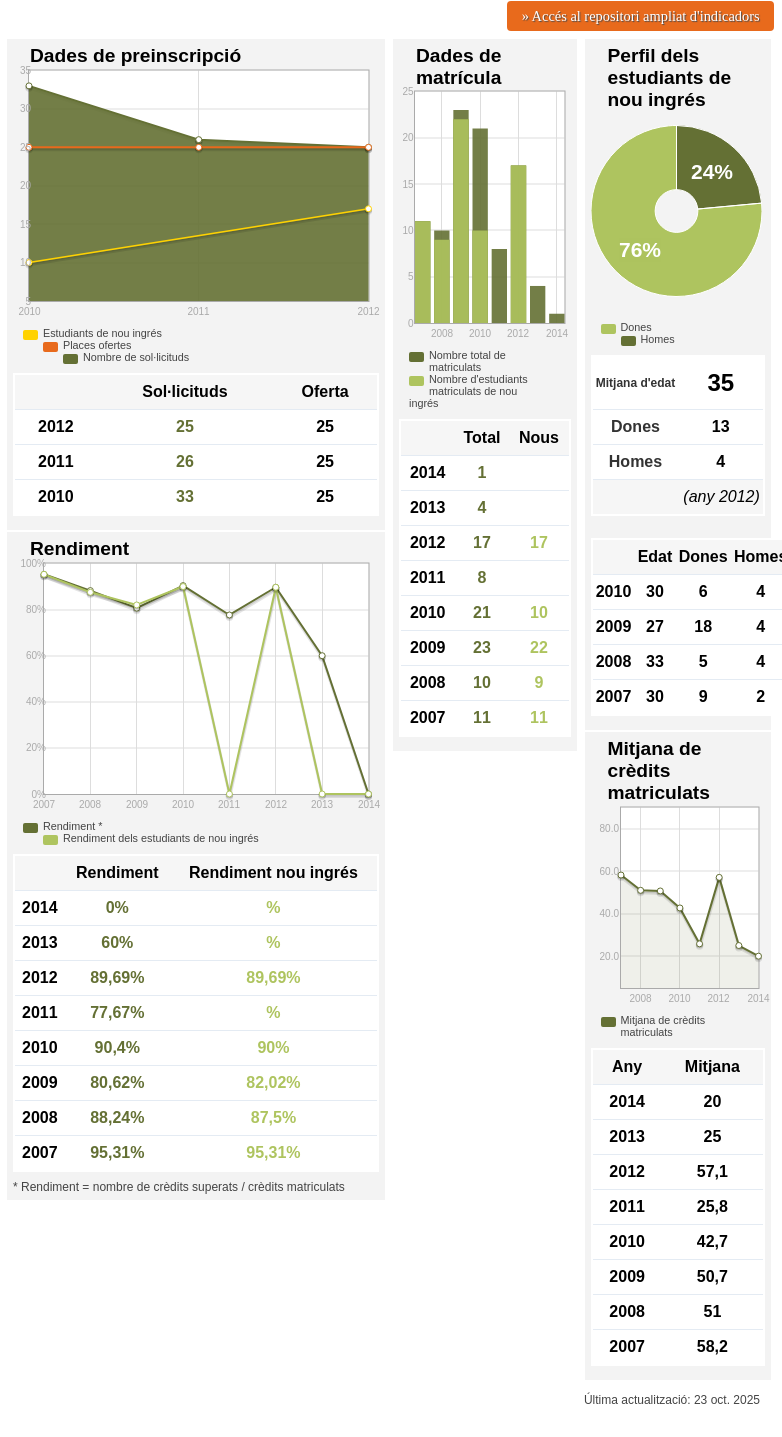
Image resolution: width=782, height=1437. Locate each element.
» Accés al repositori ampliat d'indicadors (641, 16)
